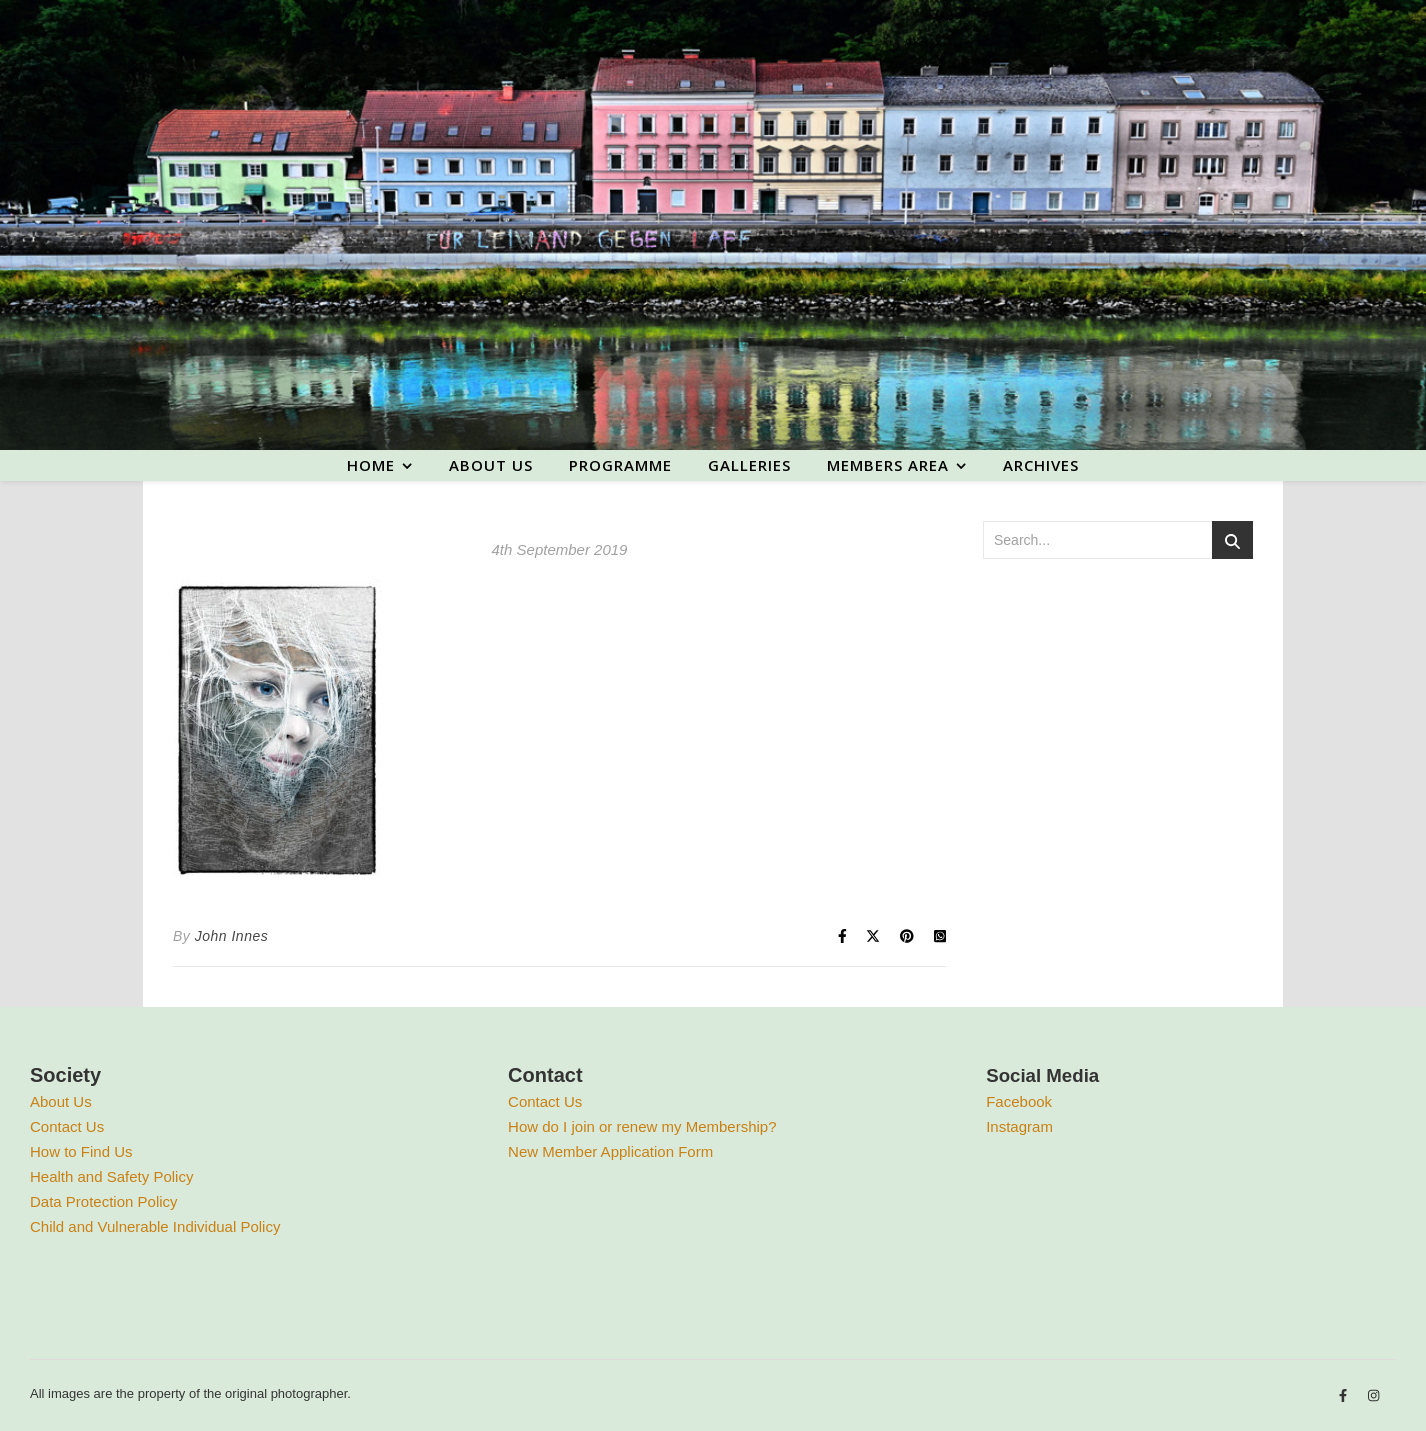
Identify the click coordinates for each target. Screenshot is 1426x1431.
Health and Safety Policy (111, 1176)
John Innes (232, 936)
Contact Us (67, 1126)
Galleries (749, 465)
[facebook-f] (1345, 1396)
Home (371, 465)
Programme (620, 465)
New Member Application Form (610, 1151)
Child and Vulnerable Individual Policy (155, 1226)
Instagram (1019, 1126)
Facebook (1019, 1101)
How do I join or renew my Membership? (642, 1126)
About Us (61, 1101)
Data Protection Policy (104, 1201)
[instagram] (1373, 1396)
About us (491, 465)
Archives (1041, 465)
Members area (888, 465)
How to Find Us (81, 1151)
